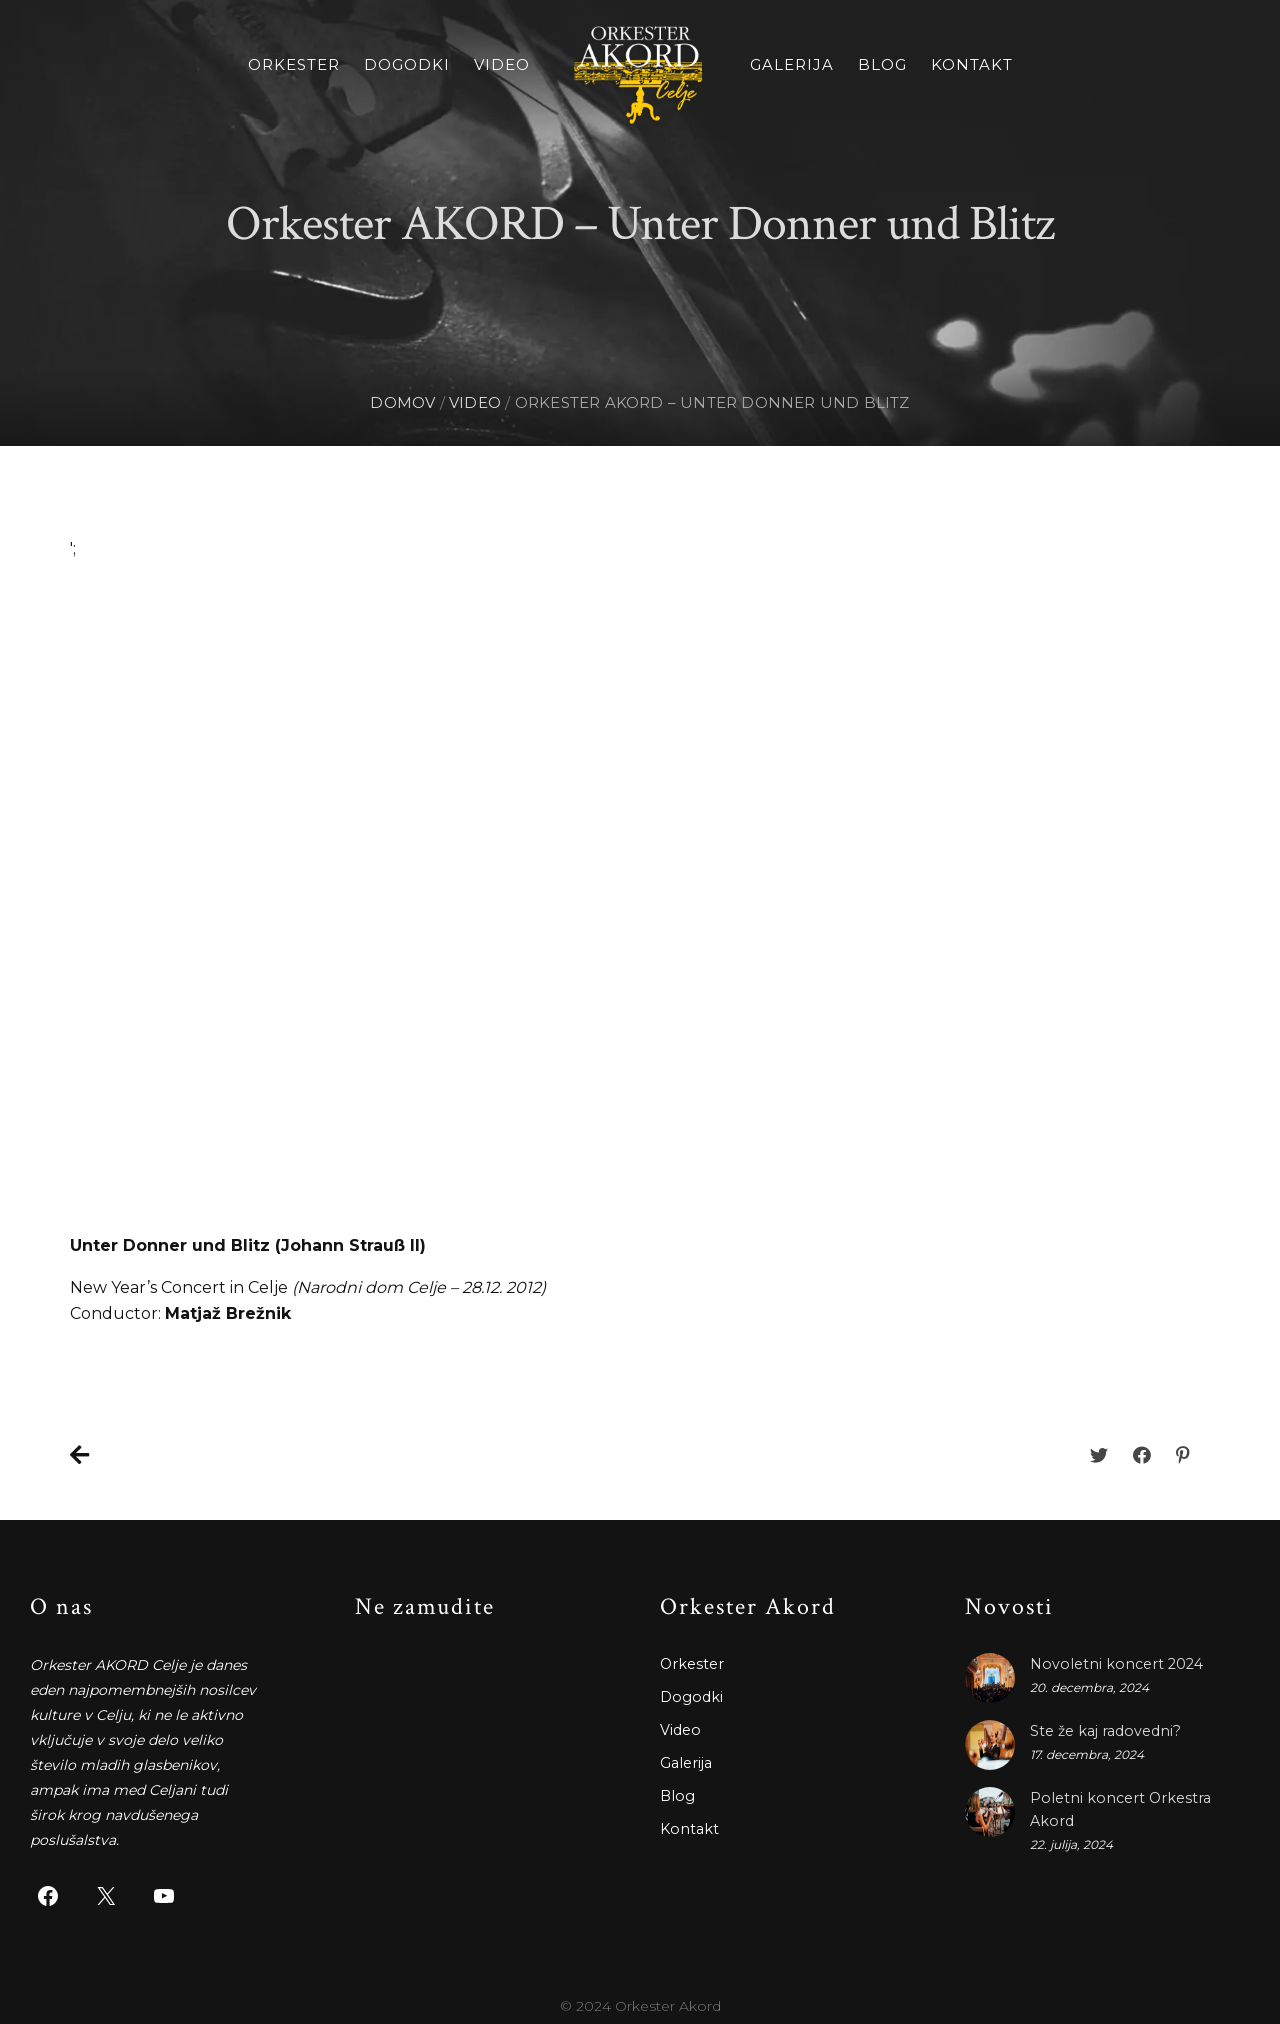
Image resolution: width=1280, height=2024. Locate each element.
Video (502, 64)
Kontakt (972, 64)
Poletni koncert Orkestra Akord (1138, 1798)
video (475, 402)
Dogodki (407, 64)
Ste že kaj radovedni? (1103, 1731)
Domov (402, 402)
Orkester (294, 64)
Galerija (792, 64)
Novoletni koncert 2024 (1112, 1664)
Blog (882, 64)
